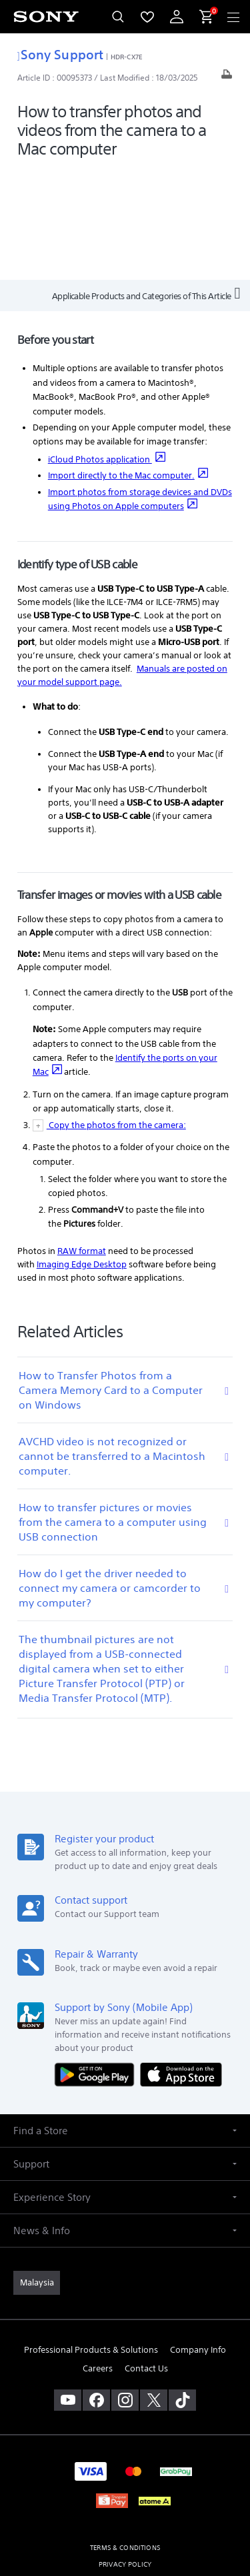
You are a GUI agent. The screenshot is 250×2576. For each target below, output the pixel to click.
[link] (36, 2172)
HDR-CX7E (127, 56)
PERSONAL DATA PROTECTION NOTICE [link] (125, 2470)
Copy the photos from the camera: (116, 1013)
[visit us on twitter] (153, 2288)
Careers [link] (98, 2257)
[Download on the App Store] (181, 1962)
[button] (125, 2019)
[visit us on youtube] (67, 2288)
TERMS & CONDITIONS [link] (125, 2436)
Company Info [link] (198, 2239)
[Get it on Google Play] (97, 1962)
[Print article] (227, 77)
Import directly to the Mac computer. (128, 364)
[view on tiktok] (182, 2288)
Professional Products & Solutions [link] (91, 2239)
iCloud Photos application (106, 348)
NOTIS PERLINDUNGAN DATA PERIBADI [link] (124, 2486)
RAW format (81, 1139)
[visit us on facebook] (96, 2288)
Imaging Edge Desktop (82, 1153)
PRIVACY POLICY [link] (125, 2453)
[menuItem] (147, 17)
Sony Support (60, 54)
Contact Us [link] (146, 2257)
